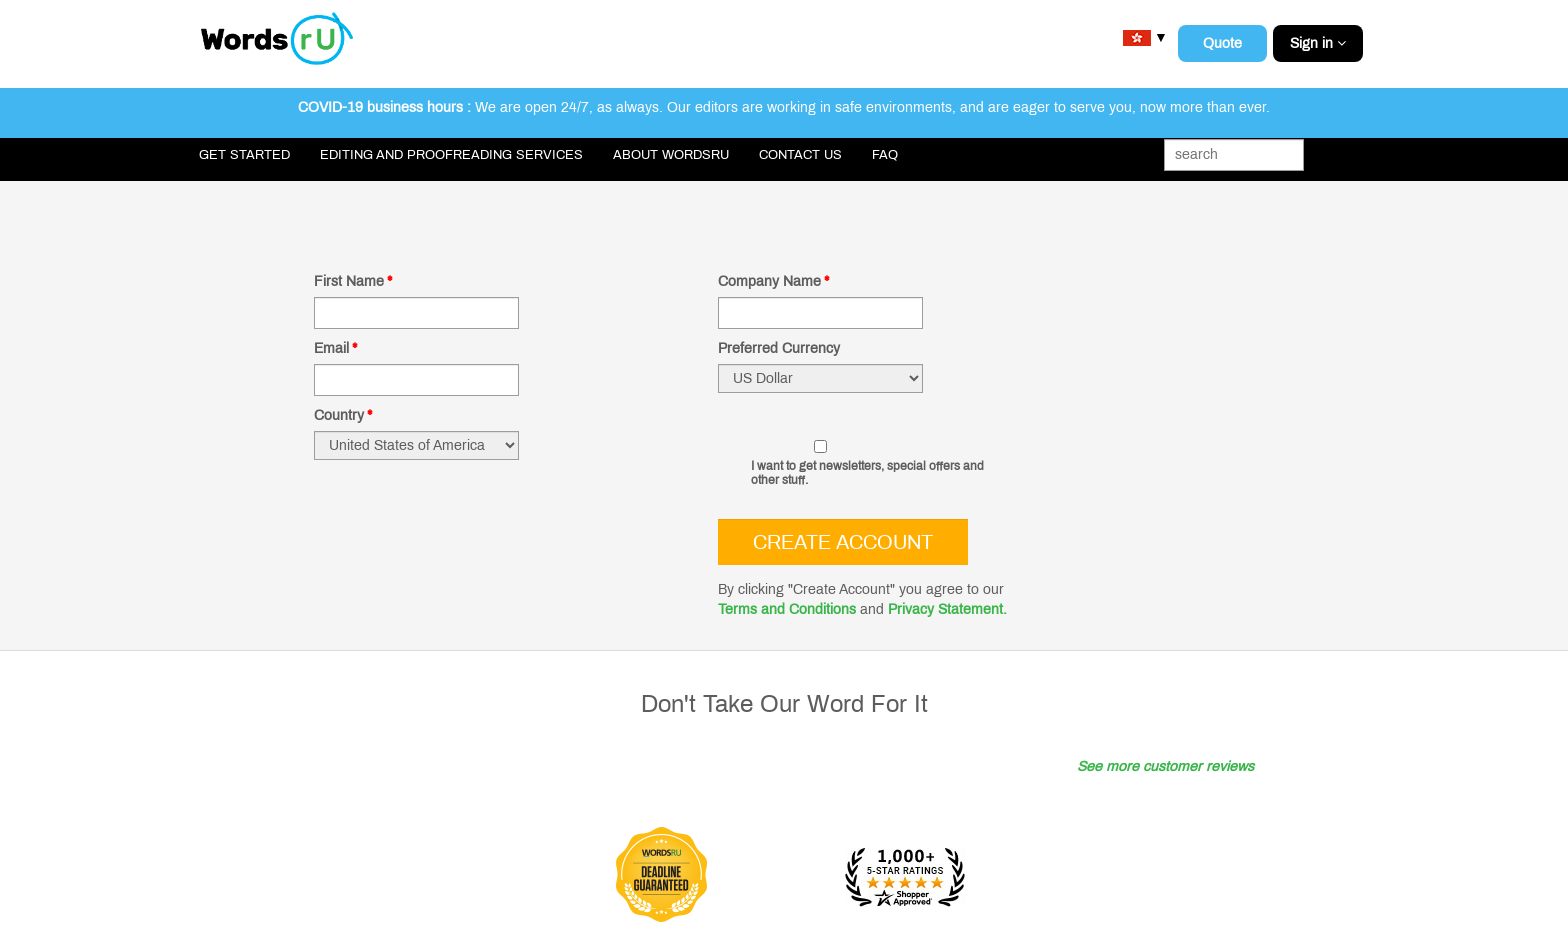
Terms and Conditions (787, 609)
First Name (353, 281)
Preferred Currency (779, 348)
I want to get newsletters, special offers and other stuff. (867, 473)
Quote (1222, 43)
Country (343, 415)
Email (335, 348)
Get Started (244, 155)
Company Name (773, 281)
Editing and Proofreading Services (451, 155)
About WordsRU (671, 155)
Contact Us (800, 155)
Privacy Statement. (947, 609)
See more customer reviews (1165, 766)
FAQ (885, 155)
